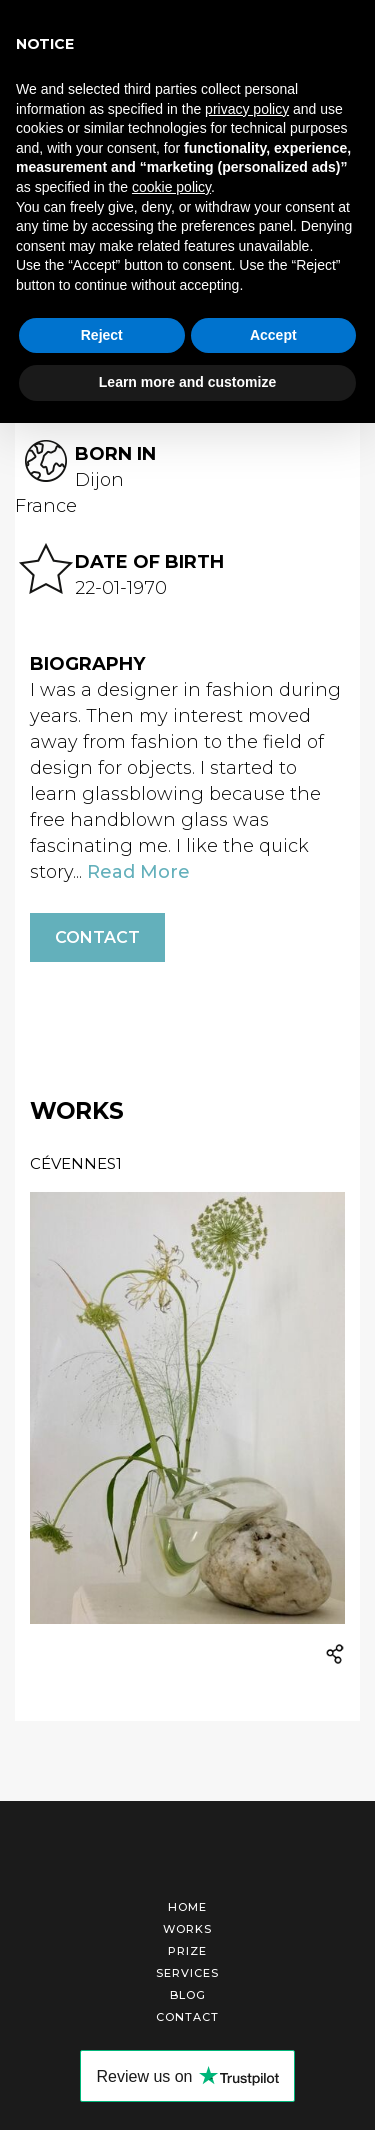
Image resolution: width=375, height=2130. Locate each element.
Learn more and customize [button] (187, 382)
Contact (97, 937)
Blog (188, 1995)
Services (187, 1973)
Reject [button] (102, 335)
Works (187, 1929)
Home (187, 1907)
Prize (187, 1951)
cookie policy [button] (171, 187)
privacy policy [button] (247, 109)
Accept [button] (273, 335)
